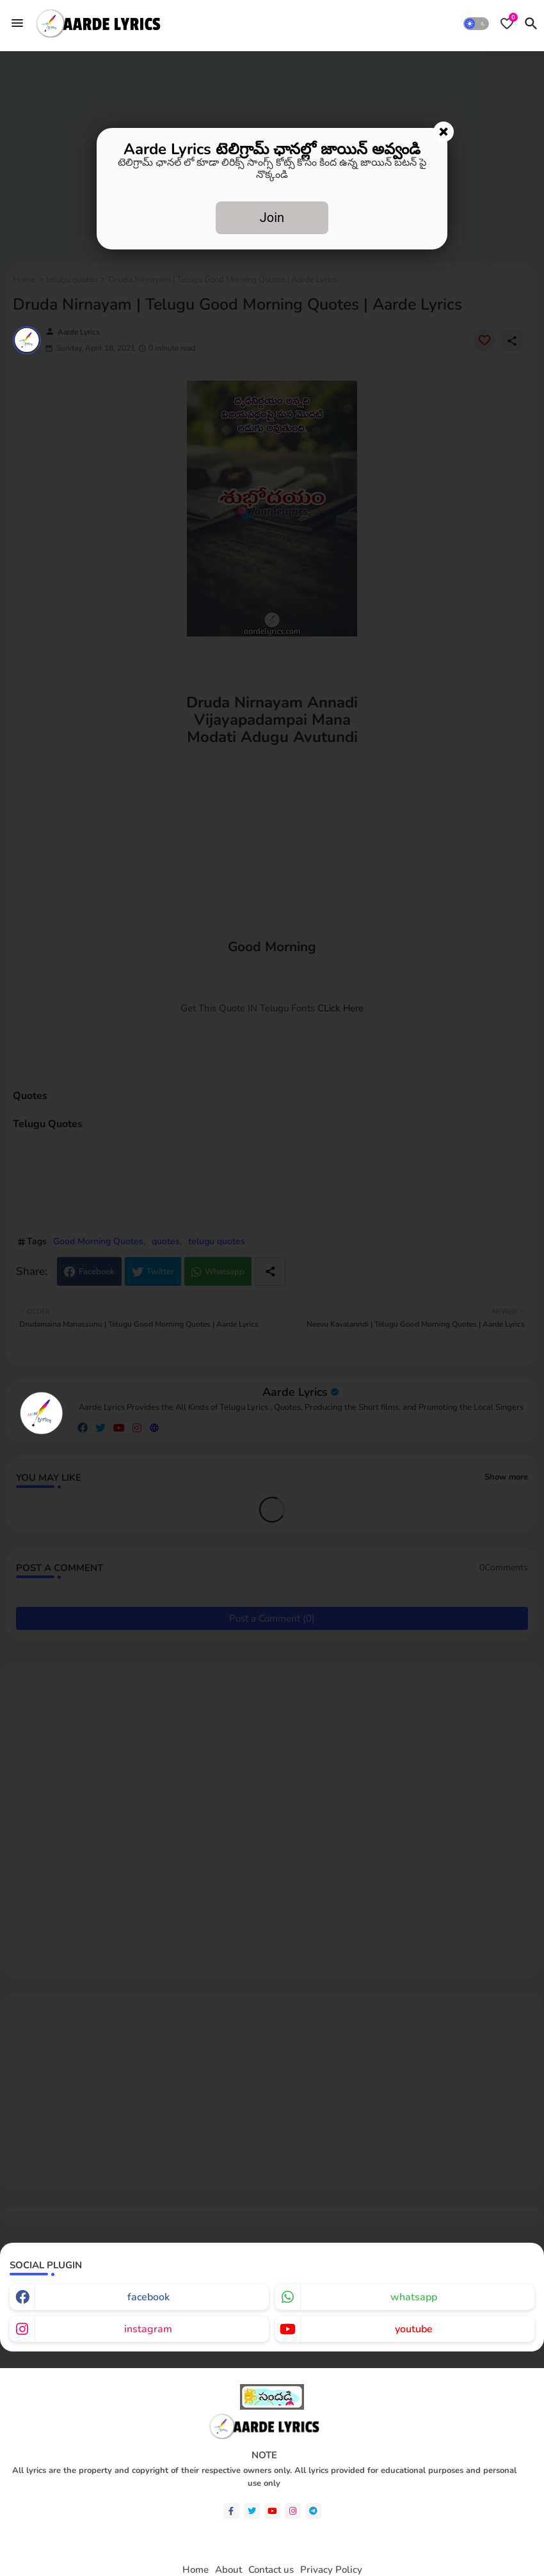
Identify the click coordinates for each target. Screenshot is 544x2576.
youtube (414, 2329)
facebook (148, 2297)
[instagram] (293, 2511)
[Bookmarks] (507, 24)
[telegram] (313, 2511)
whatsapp (413, 2297)
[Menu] (17, 23)
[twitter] (252, 2511)
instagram (148, 2329)
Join (272, 217)
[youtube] (272, 2511)
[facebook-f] (231, 2511)
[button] (476, 23)
